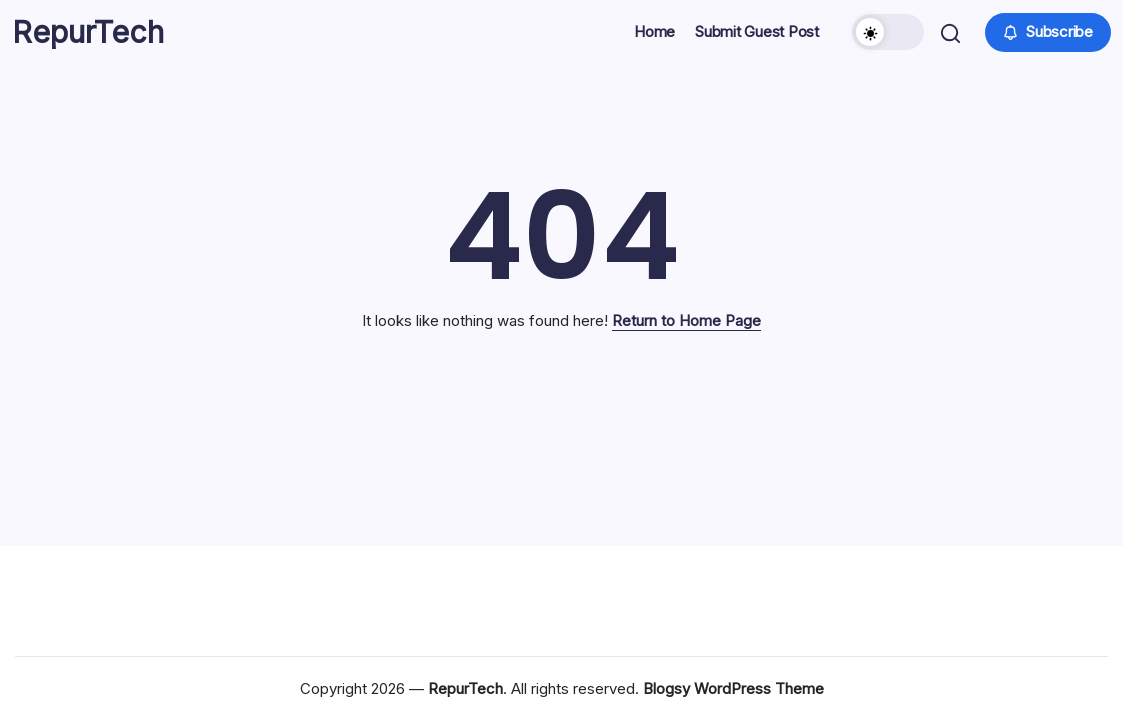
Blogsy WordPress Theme (733, 688)
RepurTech (91, 40)
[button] (886, 40)
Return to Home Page (686, 335)
